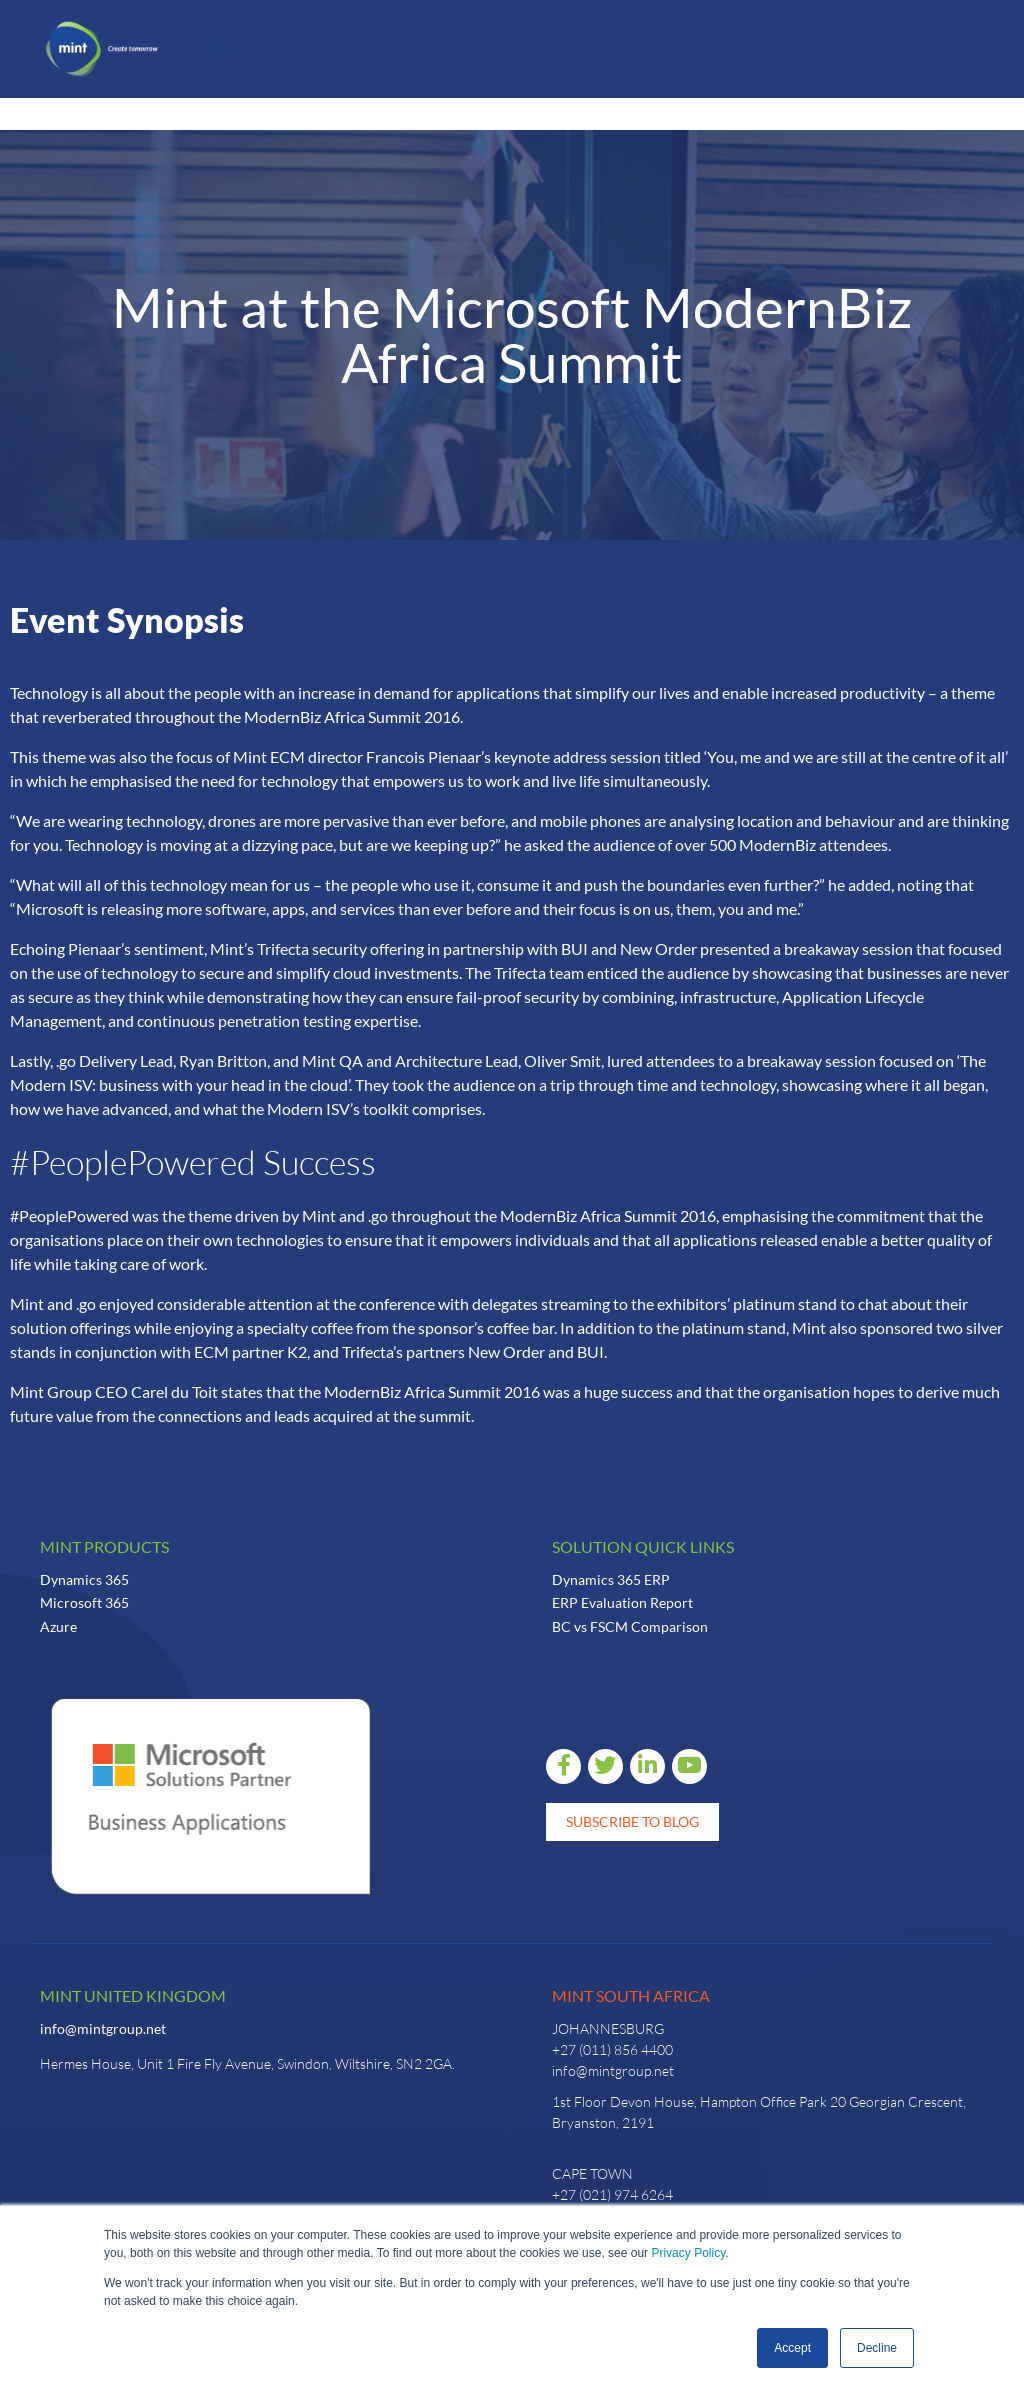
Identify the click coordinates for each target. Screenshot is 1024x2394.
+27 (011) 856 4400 (612, 2049)
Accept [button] (792, 2348)
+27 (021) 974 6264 (612, 2194)
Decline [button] (877, 2348)
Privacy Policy (688, 2253)
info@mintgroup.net (103, 2028)
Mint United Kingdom (133, 1995)
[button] (223, 49)
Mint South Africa (631, 1995)
